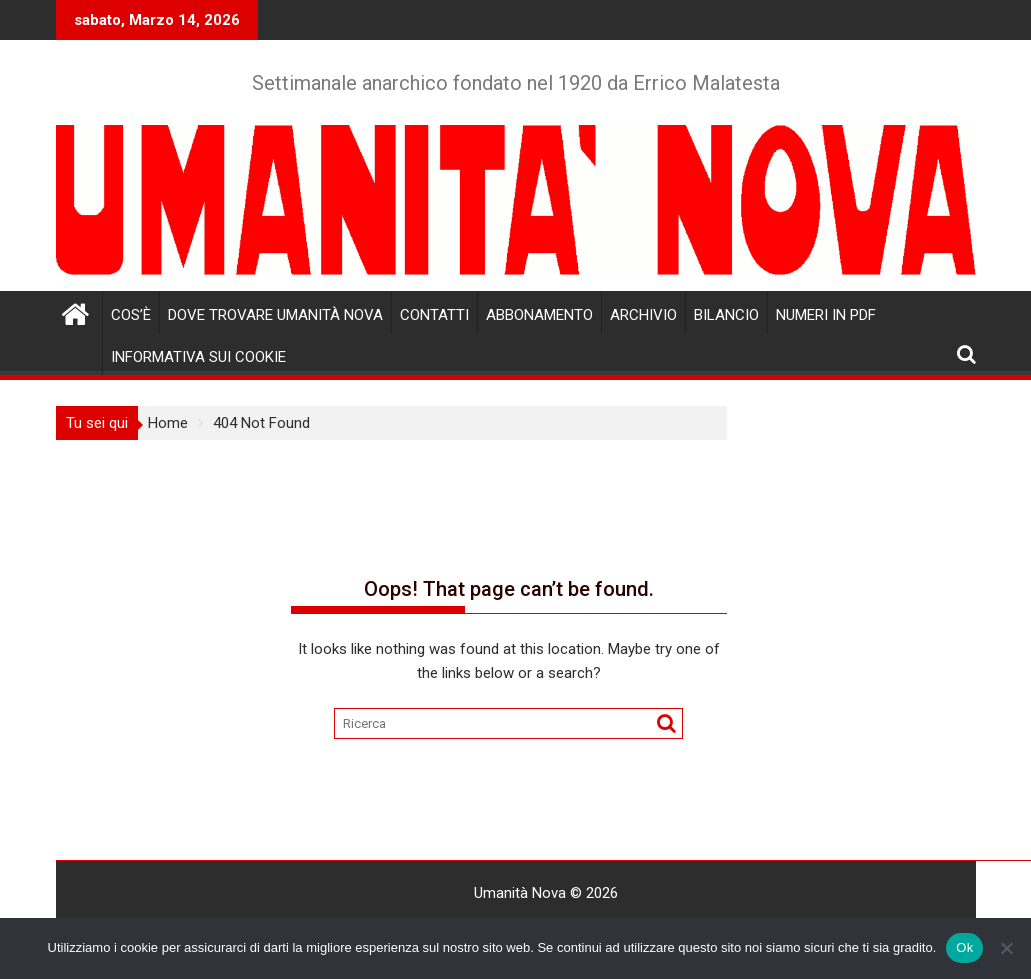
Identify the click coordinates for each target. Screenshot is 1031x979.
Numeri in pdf (826, 315)
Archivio (643, 315)
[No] (1006, 948)
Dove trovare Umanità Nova (275, 315)
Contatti (434, 315)
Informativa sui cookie (198, 357)
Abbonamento (539, 315)
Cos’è (131, 315)
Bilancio (726, 315)
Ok (964, 947)
